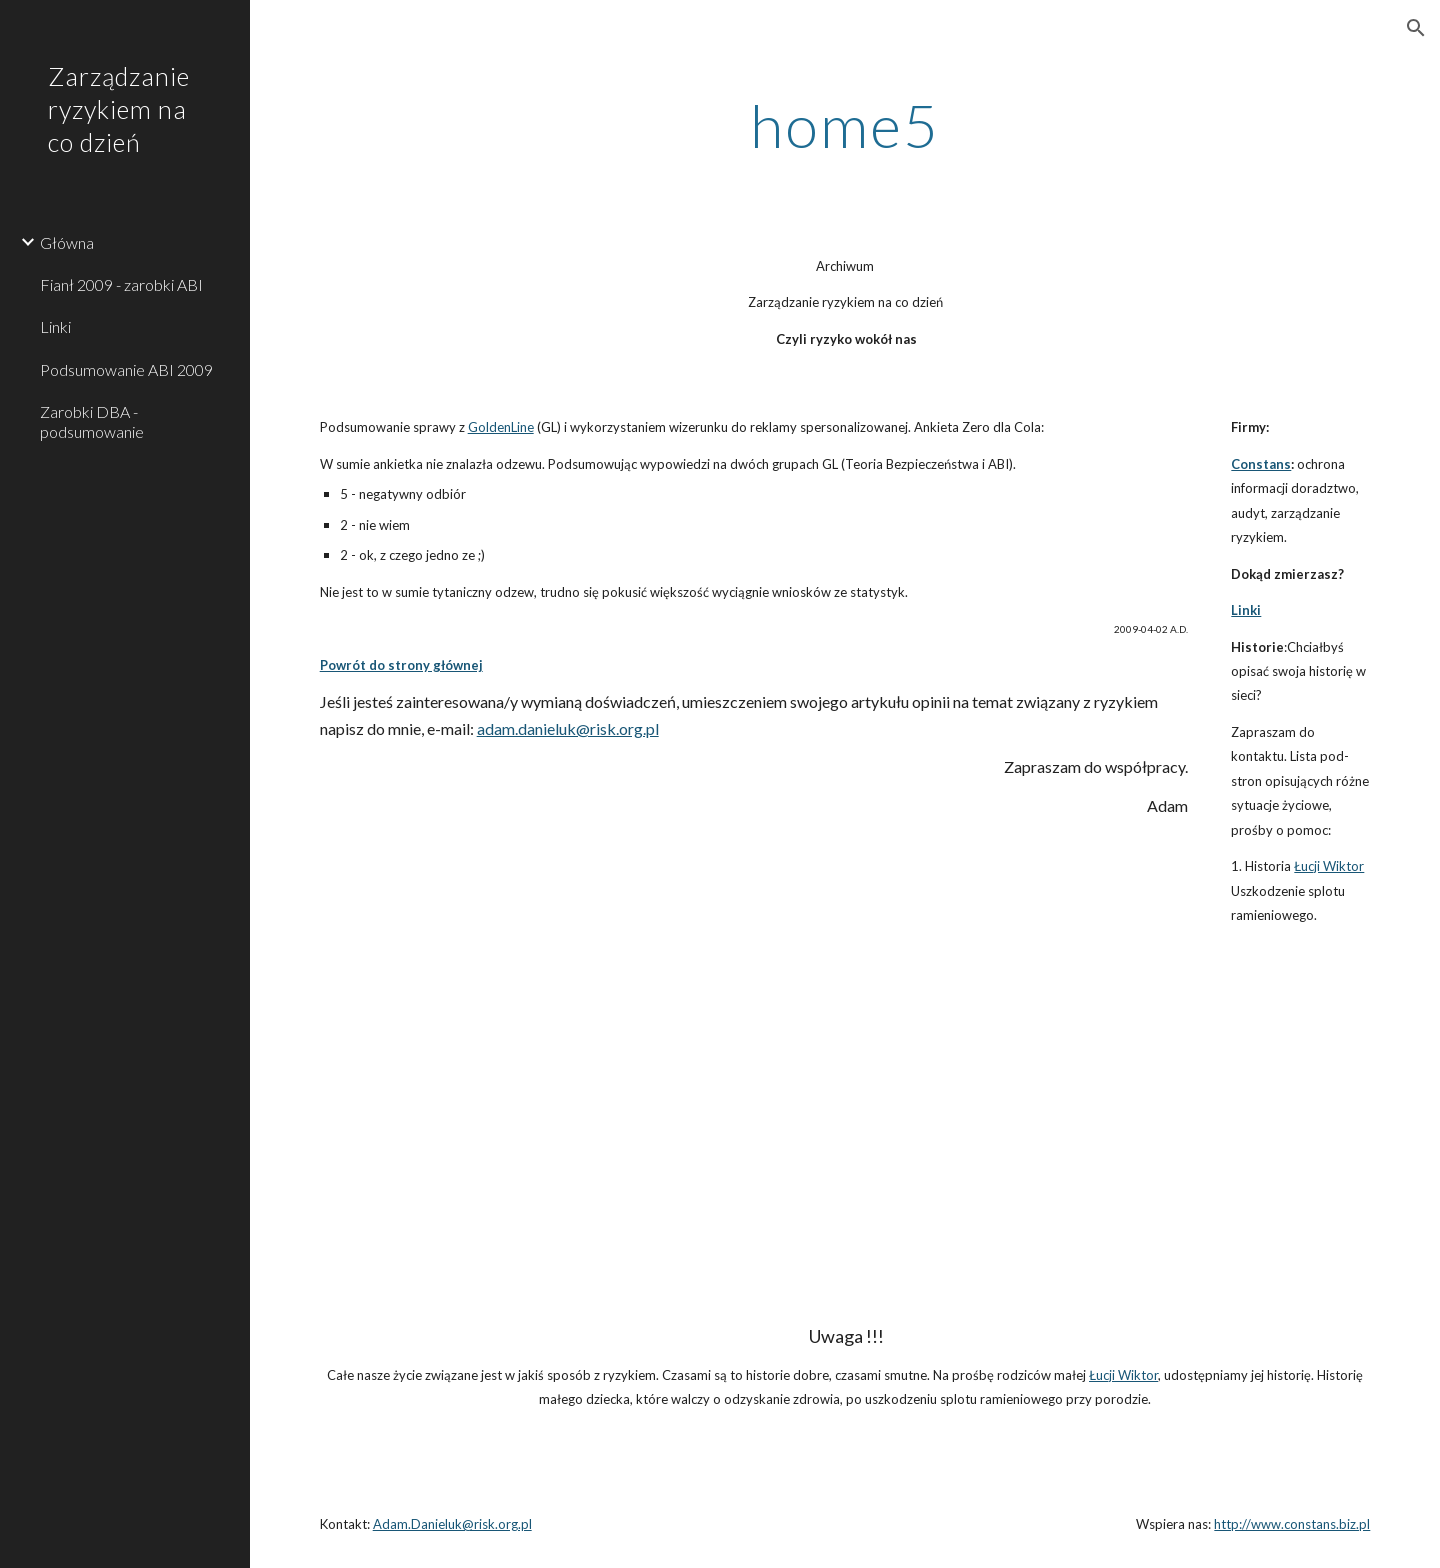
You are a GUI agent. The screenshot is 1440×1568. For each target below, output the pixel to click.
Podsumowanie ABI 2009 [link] (126, 369)
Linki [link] (55, 326)
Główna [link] (67, 242)
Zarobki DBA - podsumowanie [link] (92, 421)
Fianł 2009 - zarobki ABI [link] (121, 284)
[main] (845, 125)
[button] (1416, 28)
